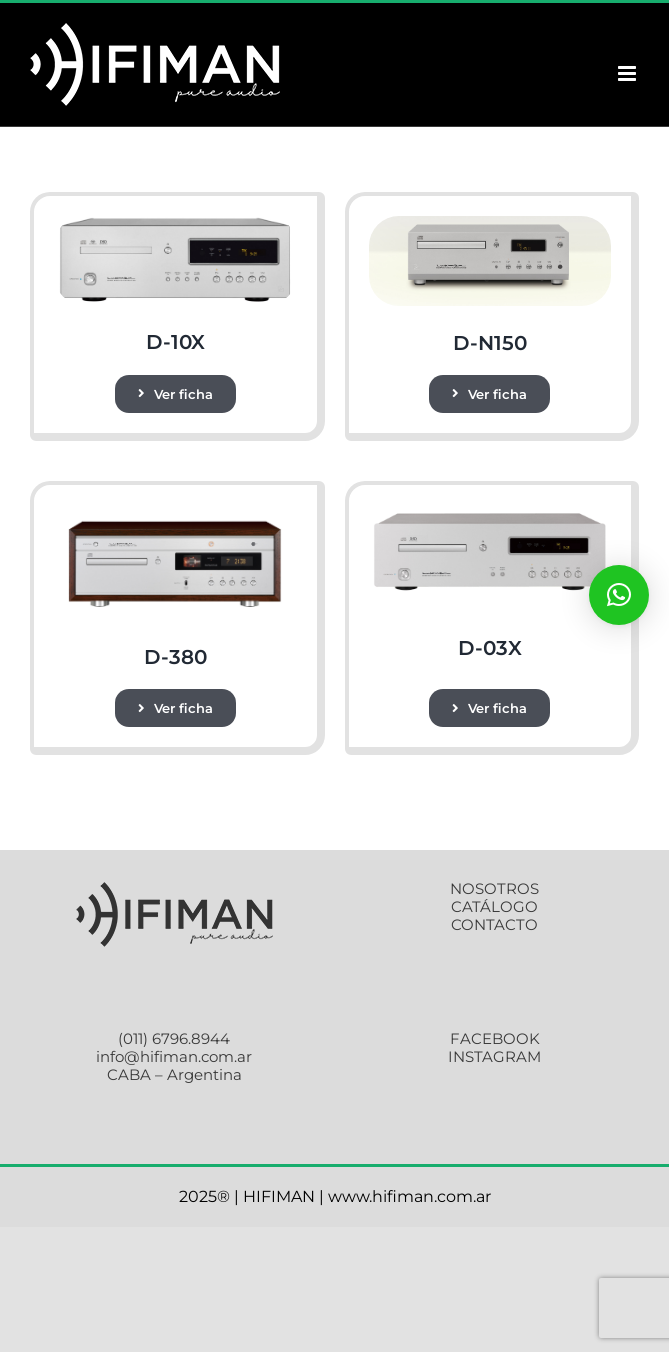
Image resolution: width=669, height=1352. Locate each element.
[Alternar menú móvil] (628, 73)
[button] (619, 595)
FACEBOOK (495, 1038)
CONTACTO (494, 924)
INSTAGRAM (494, 1056)
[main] (490, 223)
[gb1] (175, 223)
